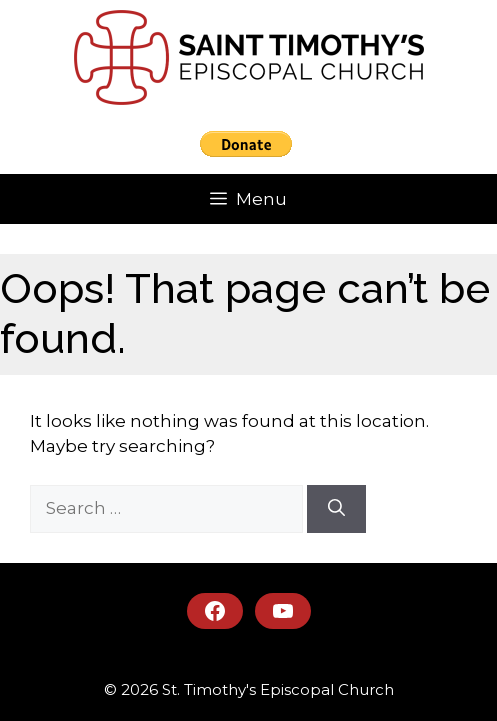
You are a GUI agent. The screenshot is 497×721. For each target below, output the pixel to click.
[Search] (336, 509)
